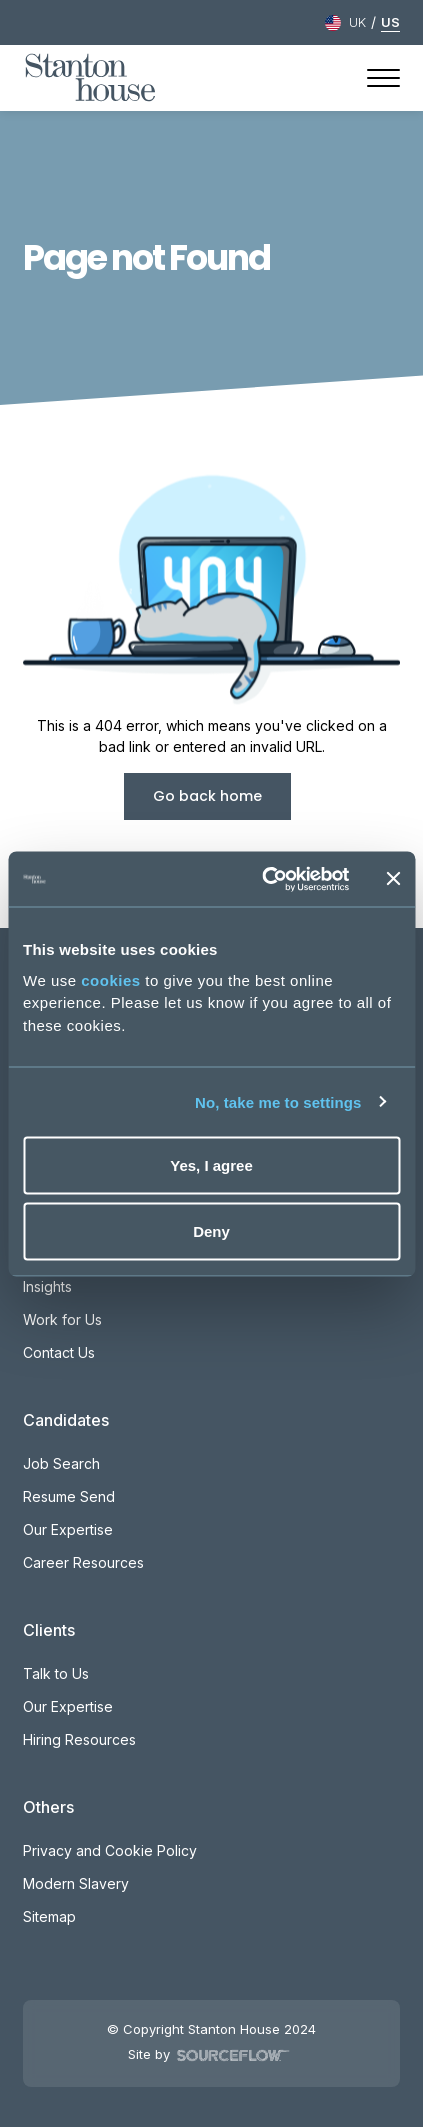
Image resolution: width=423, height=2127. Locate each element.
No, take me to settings (278, 1101)
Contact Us (59, 1352)
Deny (211, 1230)
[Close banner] (393, 879)
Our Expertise (68, 1529)
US (390, 22)
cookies (110, 979)
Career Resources (83, 1562)
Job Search (61, 1463)
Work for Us (62, 1319)
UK (357, 22)
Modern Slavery (76, 1883)
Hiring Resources (79, 1739)
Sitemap (49, 1916)
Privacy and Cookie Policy (110, 1850)
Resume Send (69, 1496)
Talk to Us (56, 1673)
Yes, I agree (211, 1165)
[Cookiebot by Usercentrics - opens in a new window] (264, 879)
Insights (47, 1286)
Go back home (207, 796)
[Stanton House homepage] (90, 78)
